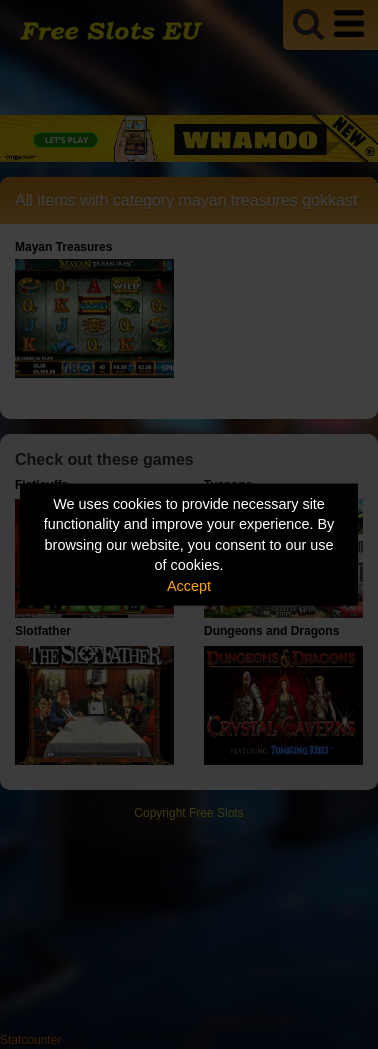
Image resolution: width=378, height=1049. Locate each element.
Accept (189, 585)
